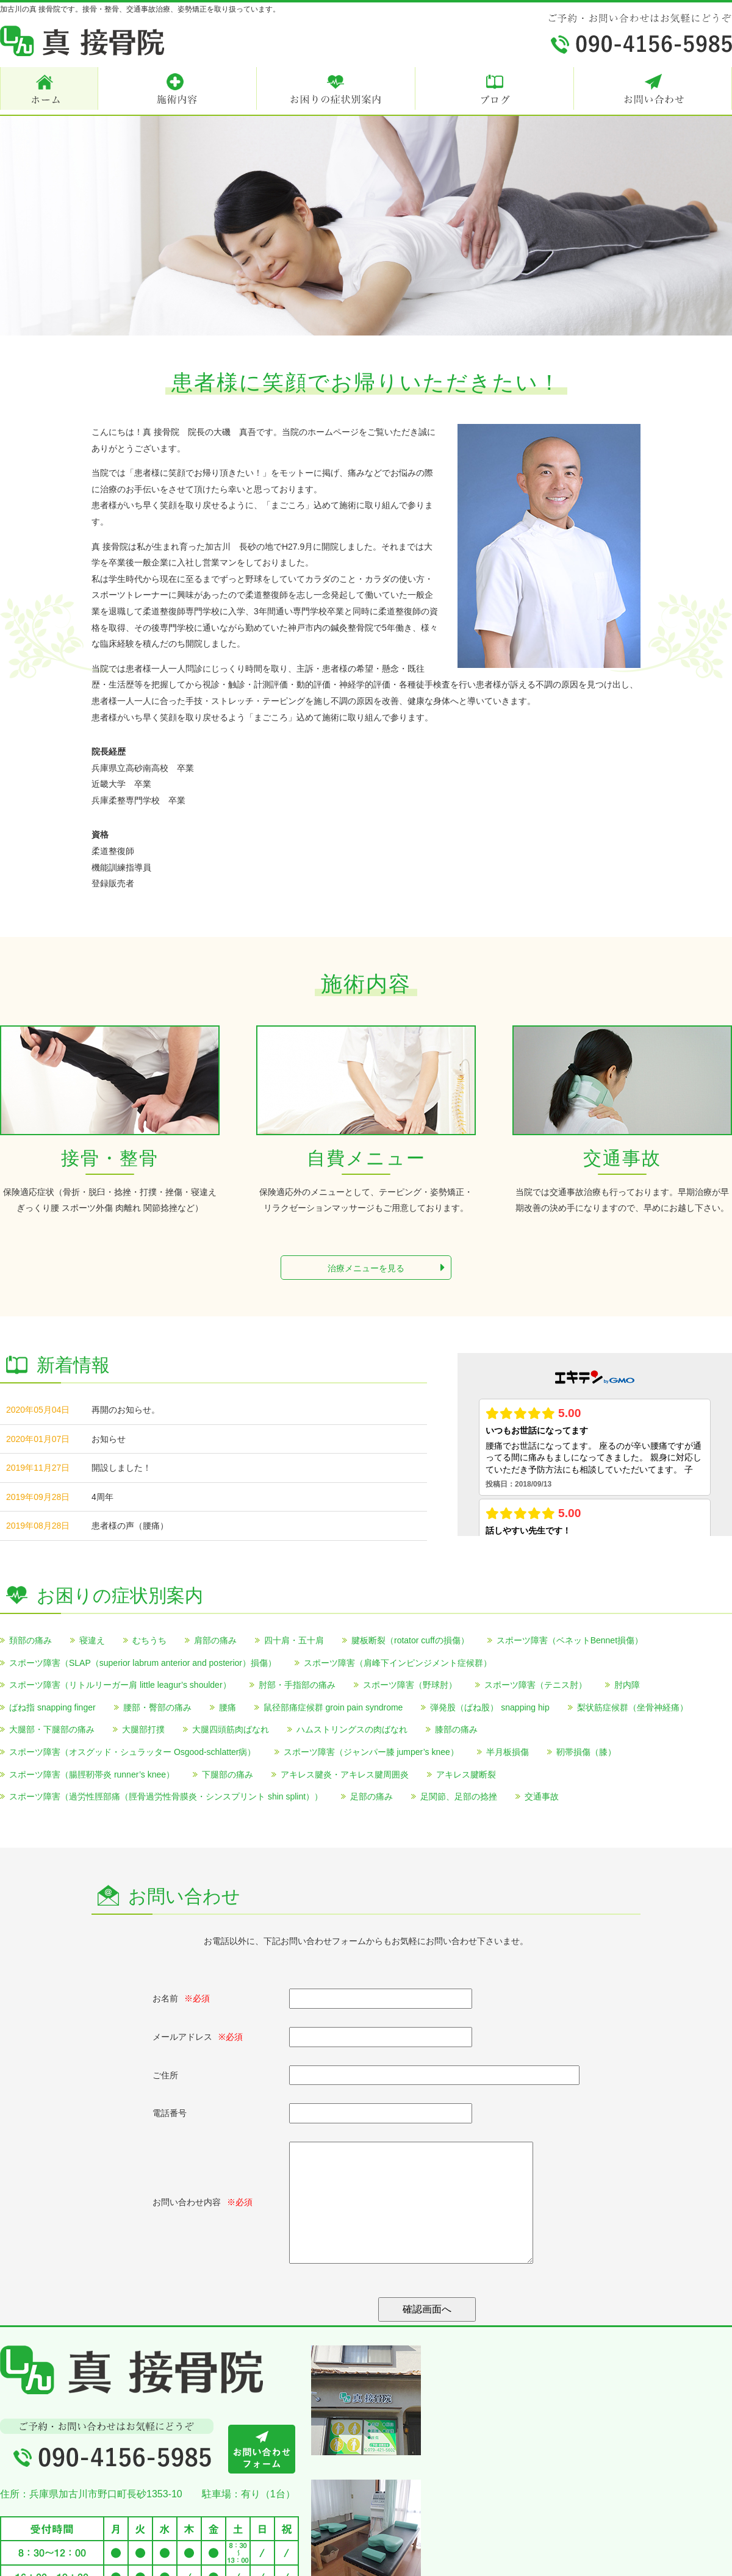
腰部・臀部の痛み (157, 1707)
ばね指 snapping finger (52, 1707)
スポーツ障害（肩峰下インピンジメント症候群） (398, 1663)
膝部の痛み (456, 1729)
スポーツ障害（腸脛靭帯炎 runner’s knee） (91, 1774)
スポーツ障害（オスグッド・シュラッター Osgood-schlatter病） (132, 1752)
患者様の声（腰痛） (130, 1525)
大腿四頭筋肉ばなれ (230, 1729)
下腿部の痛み (227, 1774)
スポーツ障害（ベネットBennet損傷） (570, 1640)
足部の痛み (371, 1796)
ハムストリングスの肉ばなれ (351, 1729)
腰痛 (227, 1707)
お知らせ (109, 1439)
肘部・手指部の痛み (297, 1685)
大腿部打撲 (143, 1729)
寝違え (92, 1640)
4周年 (102, 1497)
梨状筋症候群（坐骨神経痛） (632, 1707)
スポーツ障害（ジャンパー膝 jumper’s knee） (371, 1752)
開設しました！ (121, 1468)
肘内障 (627, 1685)
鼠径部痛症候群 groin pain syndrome (333, 1707)
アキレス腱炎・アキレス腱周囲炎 (345, 1774)
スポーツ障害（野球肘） (410, 1685)
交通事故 (542, 1796)
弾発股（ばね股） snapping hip (489, 1707)
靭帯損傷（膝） (586, 1752)
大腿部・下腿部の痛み (52, 1729)
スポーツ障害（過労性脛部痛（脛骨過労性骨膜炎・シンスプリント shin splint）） (166, 1796)
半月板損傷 (507, 1752)
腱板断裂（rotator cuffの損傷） (410, 1640)
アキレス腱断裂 (466, 1774)
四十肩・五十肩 (294, 1640)
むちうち (149, 1640)
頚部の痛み (30, 1640)
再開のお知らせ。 (126, 1410)
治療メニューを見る (386, 1267)
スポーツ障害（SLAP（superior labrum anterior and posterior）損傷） (142, 1663)
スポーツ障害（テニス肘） (535, 1685)
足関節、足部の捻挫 (458, 1796)
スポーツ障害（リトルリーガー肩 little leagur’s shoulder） (120, 1685)
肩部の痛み (215, 1640)
